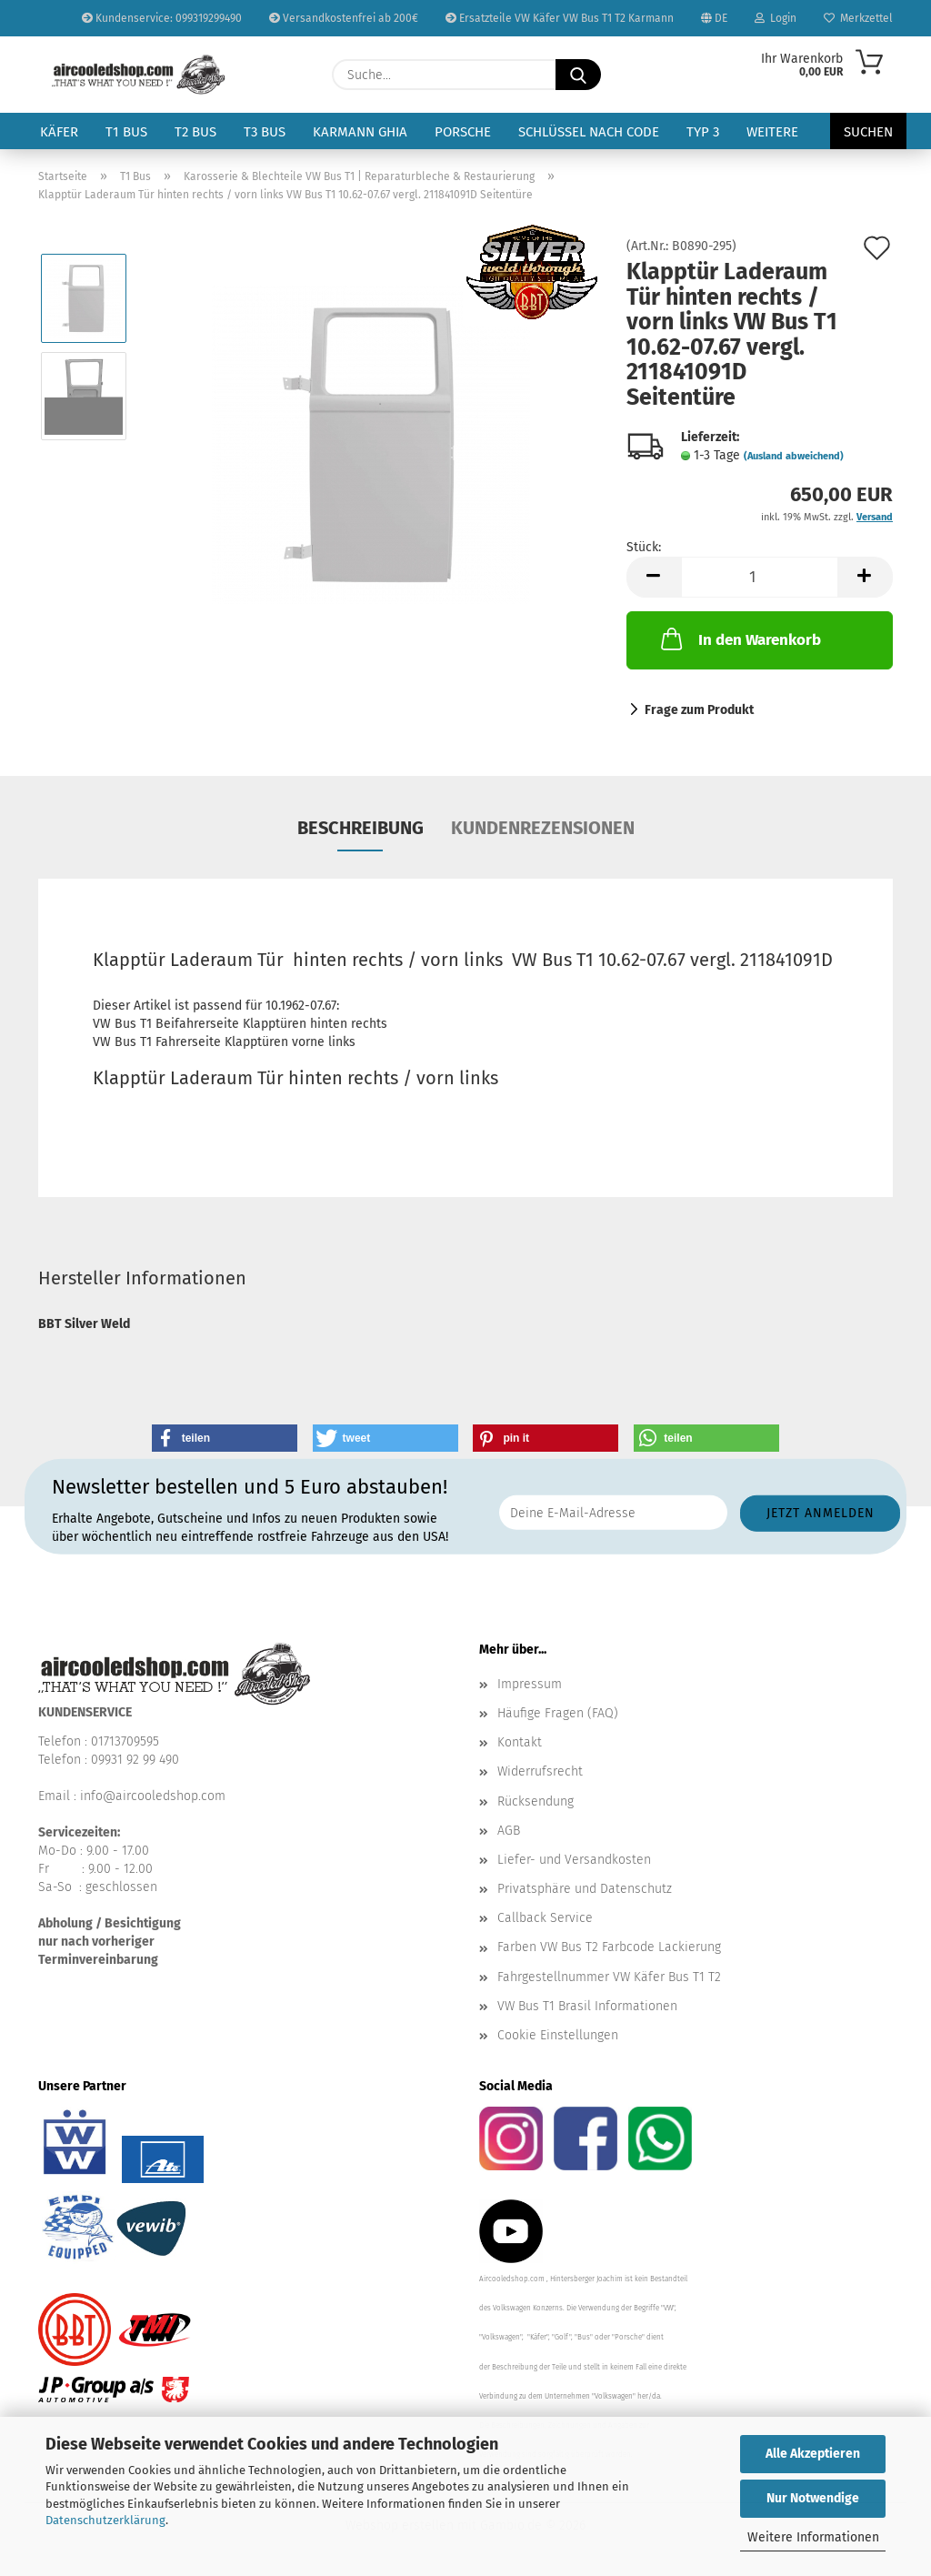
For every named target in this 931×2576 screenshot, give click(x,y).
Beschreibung (360, 828)
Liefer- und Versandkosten (574, 1859)
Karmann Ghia (360, 132)
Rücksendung (535, 1801)
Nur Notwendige (812, 2498)
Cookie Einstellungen (557, 2035)
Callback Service (545, 1918)
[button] (653, 577)
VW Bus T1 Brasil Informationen (587, 2006)
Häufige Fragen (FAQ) (557, 1713)
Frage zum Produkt (699, 710)
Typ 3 (702, 132)
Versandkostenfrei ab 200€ (343, 18)
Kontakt (519, 1742)
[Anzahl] (759, 577)
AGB (508, 1830)
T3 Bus (264, 132)
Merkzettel (858, 18)
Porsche (463, 132)
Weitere (772, 132)
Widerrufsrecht (540, 1771)
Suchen (868, 132)
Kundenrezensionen (543, 828)
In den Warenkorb (739, 638)
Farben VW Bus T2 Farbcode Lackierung (609, 1947)
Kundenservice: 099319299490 (162, 18)
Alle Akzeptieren (813, 2453)
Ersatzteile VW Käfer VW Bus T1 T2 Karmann (559, 18)
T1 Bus (126, 132)
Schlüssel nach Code (588, 132)
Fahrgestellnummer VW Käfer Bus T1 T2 (609, 1977)
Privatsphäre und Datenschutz (584, 1889)
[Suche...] (578, 74)
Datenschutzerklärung (105, 2520)
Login (775, 18)
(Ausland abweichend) (794, 456)
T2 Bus (195, 132)
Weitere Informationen (813, 2537)
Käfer (59, 132)
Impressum (529, 1684)
